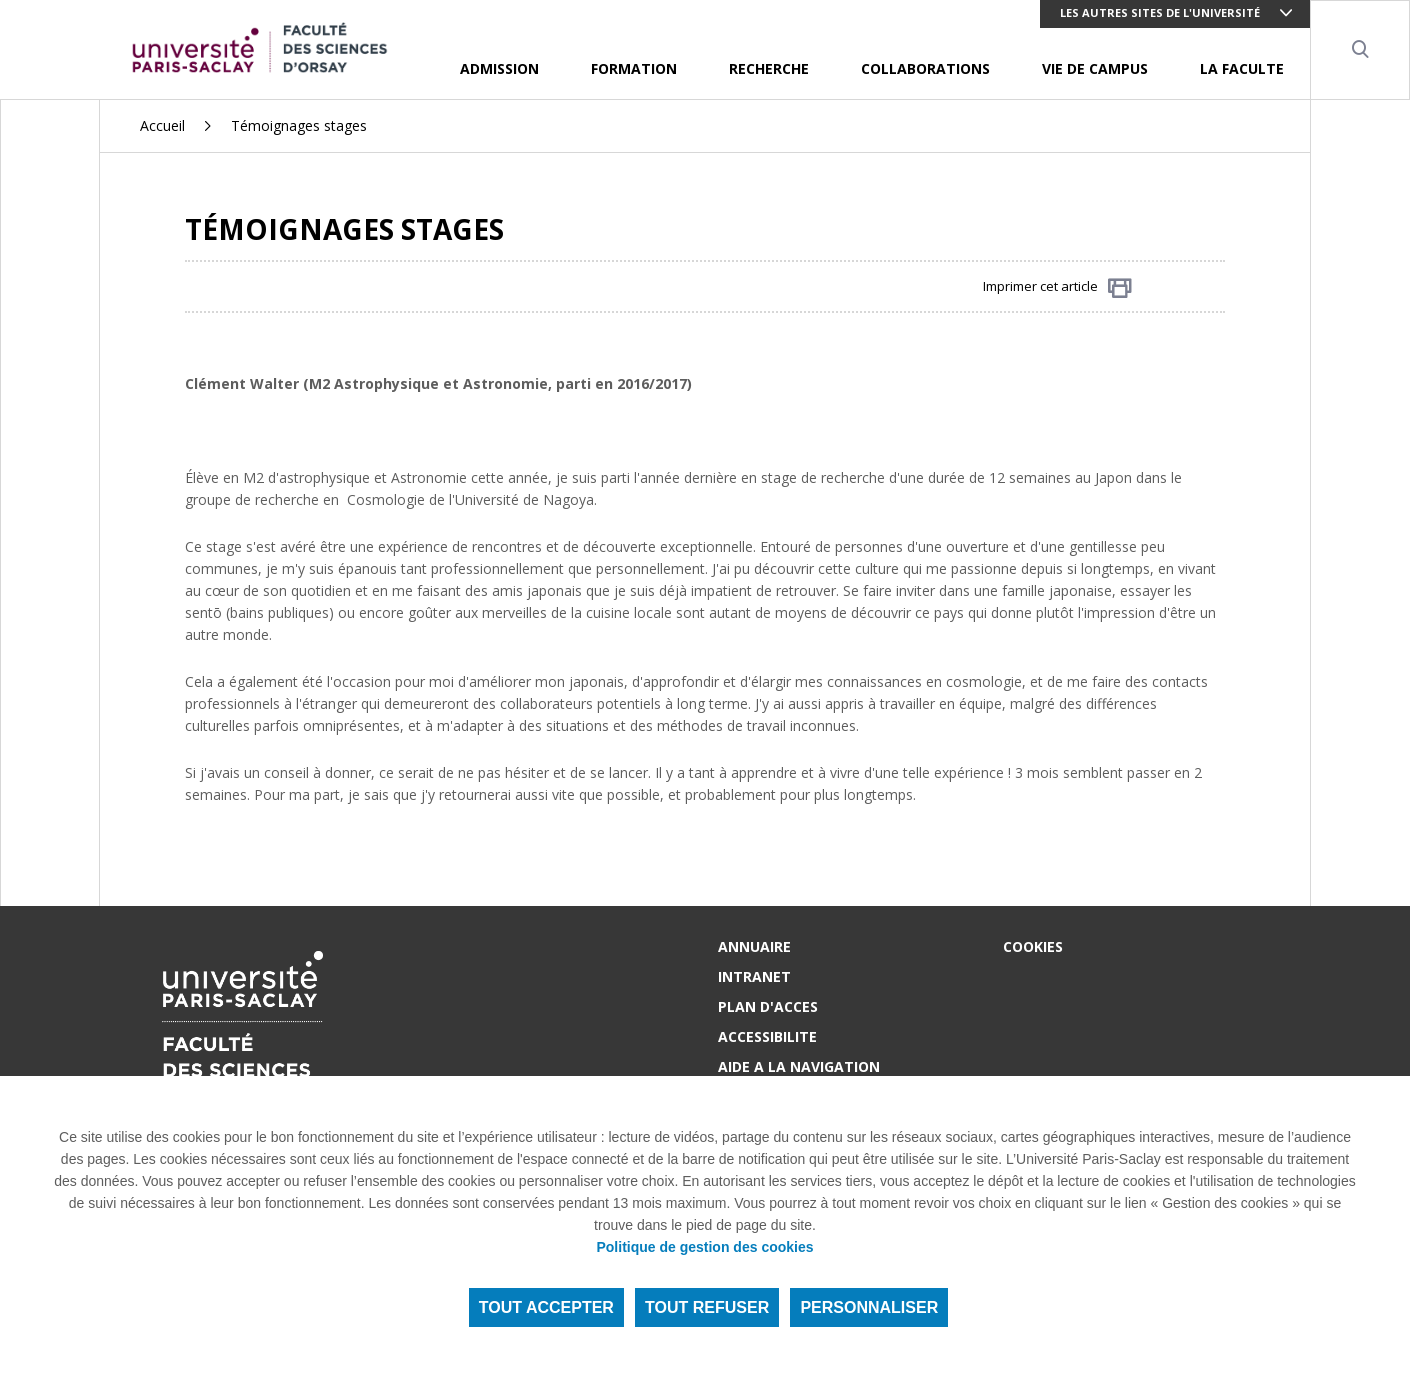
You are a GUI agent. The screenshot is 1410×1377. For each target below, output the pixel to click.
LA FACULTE (1242, 68)
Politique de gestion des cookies (704, 1247)
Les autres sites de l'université (1160, 12)
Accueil (162, 125)
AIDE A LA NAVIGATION (799, 1066)
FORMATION (634, 68)
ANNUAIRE (754, 946)
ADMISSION (499, 68)
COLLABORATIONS (925, 68)
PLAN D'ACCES (768, 1006)
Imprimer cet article (1057, 287)
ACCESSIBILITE (767, 1036)
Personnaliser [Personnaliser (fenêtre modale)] (869, 1307)
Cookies (1033, 946)
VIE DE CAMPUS (1095, 68)
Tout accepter (546, 1307)
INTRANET (754, 976)
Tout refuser (707, 1307)
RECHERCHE (769, 68)
